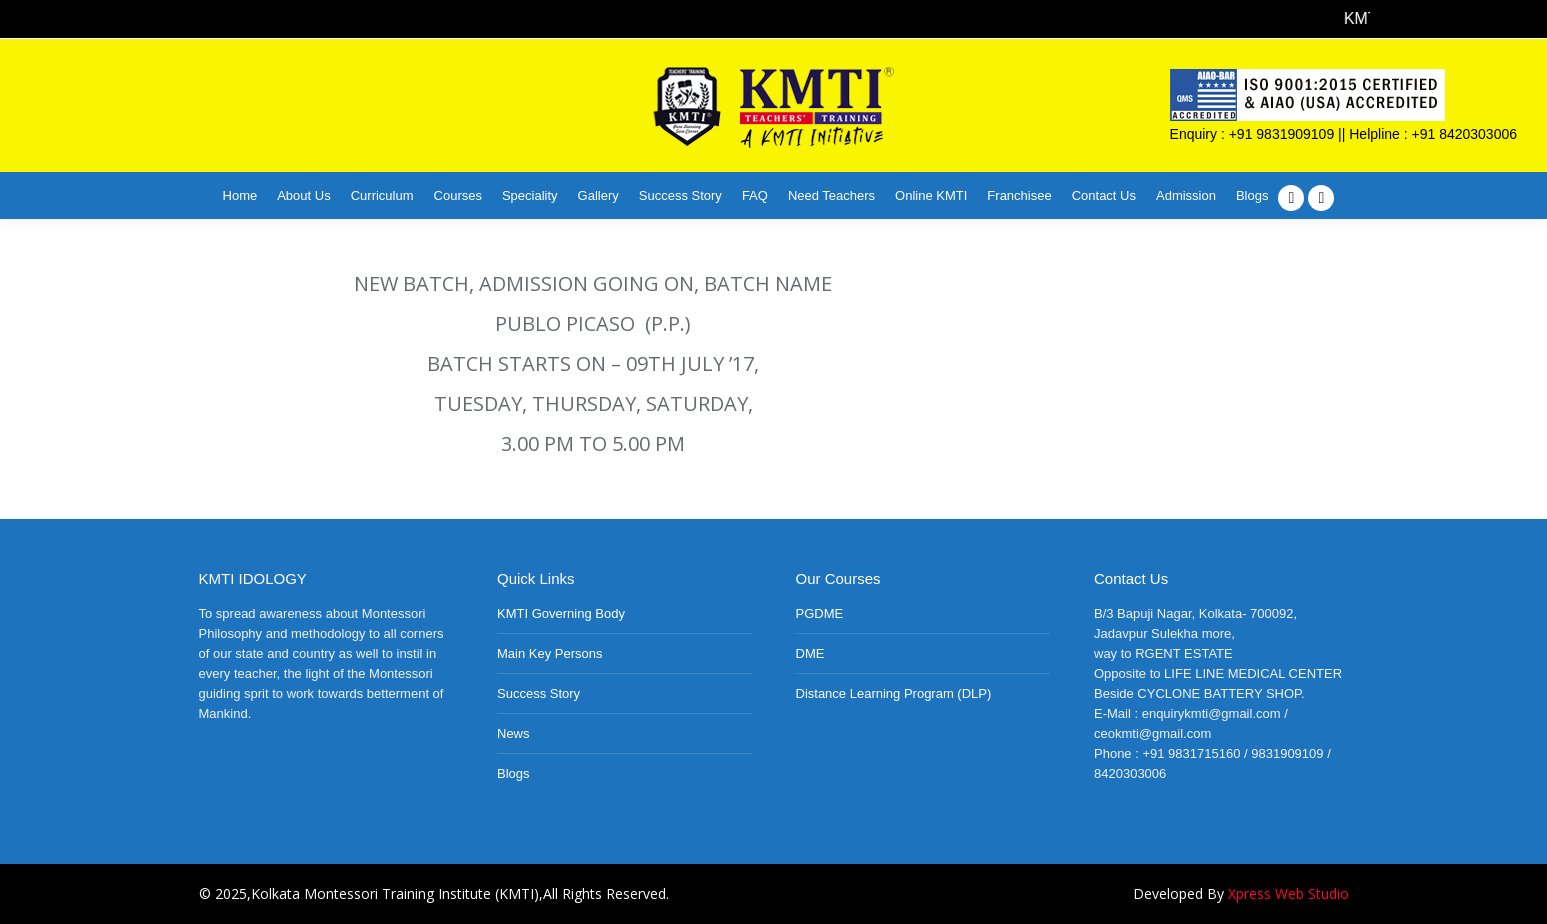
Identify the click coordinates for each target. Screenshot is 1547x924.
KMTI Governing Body (561, 613)
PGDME (820, 613)
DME (810, 653)
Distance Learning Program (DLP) (894, 693)
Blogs (513, 773)
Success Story (538, 693)
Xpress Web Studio (1288, 893)
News (513, 733)
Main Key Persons (550, 653)
